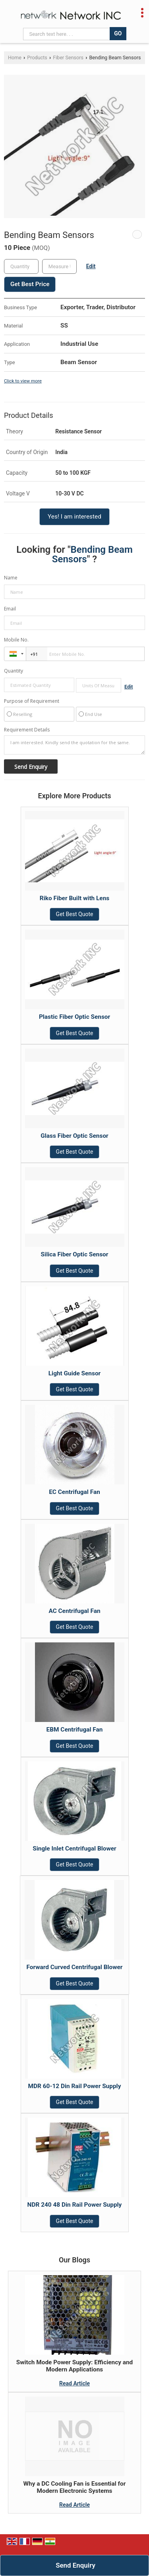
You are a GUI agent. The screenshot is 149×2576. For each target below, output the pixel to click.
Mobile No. (16, 639)
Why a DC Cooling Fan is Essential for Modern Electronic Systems (74, 2487)
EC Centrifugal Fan (74, 1492)
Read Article (74, 2383)
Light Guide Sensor (74, 1373)
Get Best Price (29, 284)
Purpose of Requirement (31, 701)
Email (10, 608)
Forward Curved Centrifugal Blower (74, 1967)
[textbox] (59, 266)
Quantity (13, 670)
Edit (91, 266)
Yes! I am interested (74, 516)
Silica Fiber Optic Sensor (74, 1254)
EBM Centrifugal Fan (74, 1729)
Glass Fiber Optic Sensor (74, 1135)
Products (37, 57)
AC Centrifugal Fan (74, 1611)
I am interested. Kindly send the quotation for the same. (74, 745)
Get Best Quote (74, 914)
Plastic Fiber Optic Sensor (74, 1016)
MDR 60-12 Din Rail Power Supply (74, 2086)
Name (10, 577)
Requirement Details (27, 730)
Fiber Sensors (68, 57)
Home (14, 57)
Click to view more (23, 381)
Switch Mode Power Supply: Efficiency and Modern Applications (74, 2366)
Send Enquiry (75, 2565)
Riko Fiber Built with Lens (74, 898)
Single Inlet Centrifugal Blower (74, 1848)
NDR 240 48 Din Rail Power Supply (74, 2204)
